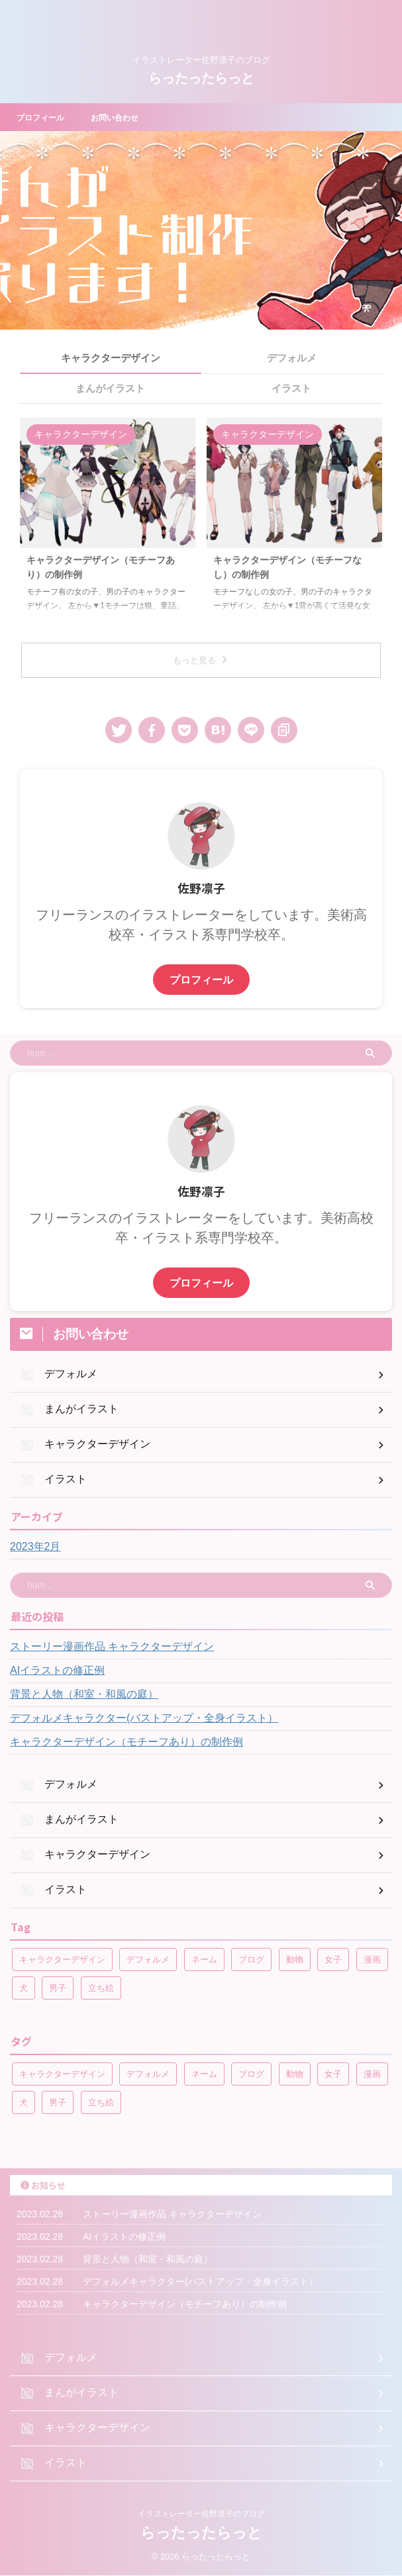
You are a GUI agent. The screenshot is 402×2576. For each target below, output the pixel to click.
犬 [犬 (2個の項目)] (23, 1988)
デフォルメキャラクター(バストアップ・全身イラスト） (144, 1718)
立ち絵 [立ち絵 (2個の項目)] (101, 1988)
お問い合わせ (126, 117)
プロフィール (44, 117)
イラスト (291, 388)
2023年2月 (35, 1546)
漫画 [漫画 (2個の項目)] (372, 1959)
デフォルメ (292, 357)
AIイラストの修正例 (57, 1670)
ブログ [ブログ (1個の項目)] (251, 1959)
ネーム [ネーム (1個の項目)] (204, 1959)
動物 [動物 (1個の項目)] (294, 1959)
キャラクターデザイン (110, 357)
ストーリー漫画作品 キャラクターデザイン (112, 1646)
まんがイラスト (110, 388)
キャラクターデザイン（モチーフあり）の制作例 (126, 1741)
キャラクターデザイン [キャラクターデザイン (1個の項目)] (62, 1959)
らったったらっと (201, 78)
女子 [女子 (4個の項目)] (333, 1959)
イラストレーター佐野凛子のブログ (201, 2513)
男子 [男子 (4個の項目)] (57, 1988)
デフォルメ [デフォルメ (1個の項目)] (148, 1959)
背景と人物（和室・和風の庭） (84, 1694)
